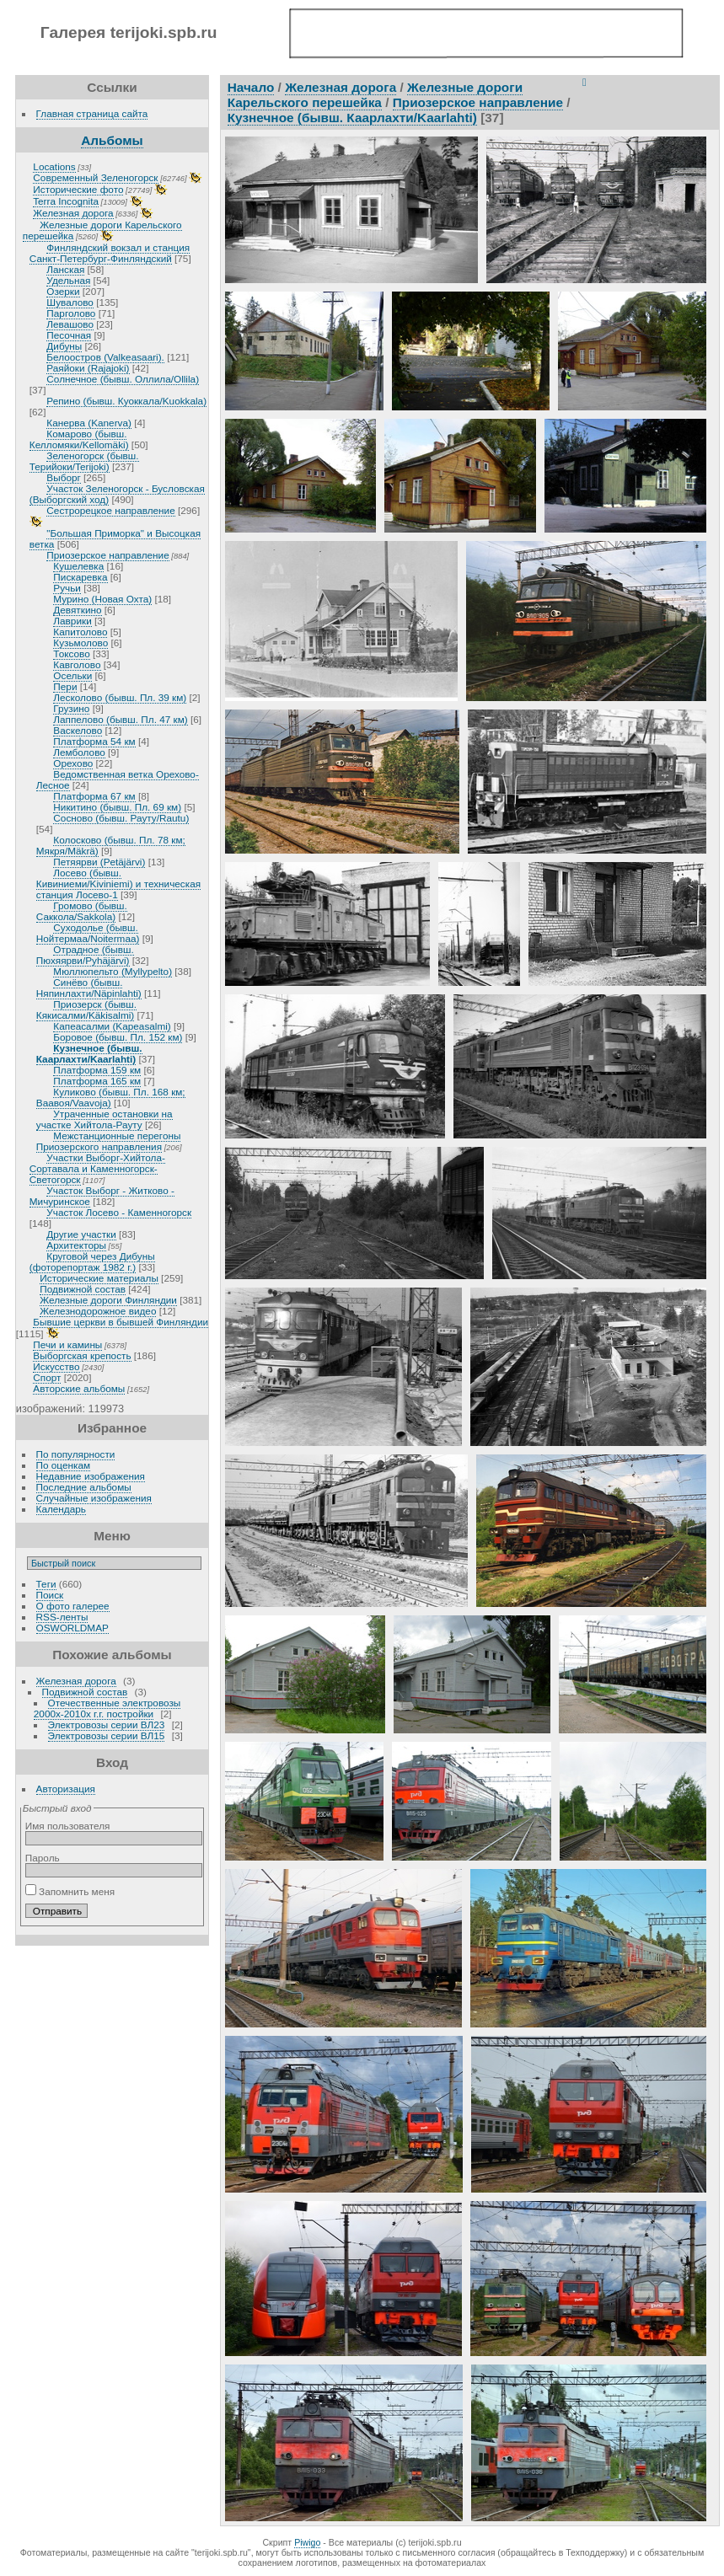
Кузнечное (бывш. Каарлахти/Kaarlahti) (89, 1053)
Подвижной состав (83, 1288)
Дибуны (64, 345)
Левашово (70, 324)
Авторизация (65, 1788)
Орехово (73, 763)
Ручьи (67, 587)
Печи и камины (67, 1344)
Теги (46, 1583)
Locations (54, 166)
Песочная (68, 334)
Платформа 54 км (94, 741)
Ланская (65, 269)
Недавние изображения (90, 1475)
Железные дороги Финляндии (108, 1299)
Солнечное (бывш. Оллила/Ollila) (122, 378)
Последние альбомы (83, 1486)
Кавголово (76, 664)
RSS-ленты (62, 1616)
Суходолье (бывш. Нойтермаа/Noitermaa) (88, 933)
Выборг (63, 477)
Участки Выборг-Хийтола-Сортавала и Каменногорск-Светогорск (97, 1168)
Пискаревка (80, 576)
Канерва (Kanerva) (88, 422)
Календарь (61, 1508)
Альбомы (111, 140)
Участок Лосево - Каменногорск (118, 1212)
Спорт (47, 1377)
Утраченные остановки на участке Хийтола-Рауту (104, 1119)
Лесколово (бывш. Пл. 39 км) (119, 697)
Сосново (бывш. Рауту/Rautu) (121, 817)
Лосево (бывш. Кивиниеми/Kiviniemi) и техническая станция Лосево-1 (118, 883)
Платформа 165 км (97, 1080)
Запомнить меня (70, 1891)
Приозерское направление (107, 554)
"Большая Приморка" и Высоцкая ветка (115, 538)
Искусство (56, 1366)
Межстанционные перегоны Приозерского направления (108, 1141)
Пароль (42, 1857)
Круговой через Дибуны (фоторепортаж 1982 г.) (92, 1261)
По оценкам (63, 1464)
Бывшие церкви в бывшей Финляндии (120, 1321)
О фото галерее (73, 1605)
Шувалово (70, 302)
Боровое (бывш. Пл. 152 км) (117, 1036)
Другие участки (81, 1234)
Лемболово (79, 752)
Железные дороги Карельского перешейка (375, 95)
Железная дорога (73, 212)
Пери (65, 686)
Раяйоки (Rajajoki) (87, 367)
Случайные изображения (94, 1497)
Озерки (62, 291)
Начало (251, 87)
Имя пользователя (67, 1825)
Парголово (70, 313)
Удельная (68, 280)
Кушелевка (78, 565)
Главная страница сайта (92, 113)
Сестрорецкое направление (110, 510)
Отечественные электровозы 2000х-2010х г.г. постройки (107, 1708)
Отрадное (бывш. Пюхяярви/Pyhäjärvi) (85, 955)
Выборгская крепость (82, 1355)
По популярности (75, 1454)
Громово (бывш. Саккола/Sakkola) (81, 911)
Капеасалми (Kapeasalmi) (111, 1025)
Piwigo (307, 2542)
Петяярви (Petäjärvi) (99, 861)
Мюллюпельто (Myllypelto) (112, 971)
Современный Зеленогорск (95, 177)
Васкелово (77, 730)
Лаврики (72, 620)
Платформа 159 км (97, 1069)
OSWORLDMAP (72, 1627)
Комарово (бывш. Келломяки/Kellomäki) (79, 439)
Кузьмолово (80, 642)
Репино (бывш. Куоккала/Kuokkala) (126, 400)
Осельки (72, 675)
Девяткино (77, 609)
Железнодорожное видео (98, 1310)
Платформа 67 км (94, 795)
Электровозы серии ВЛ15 (106, 1735)
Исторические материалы (99, 1277)
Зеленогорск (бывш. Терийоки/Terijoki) (84, 461)
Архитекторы (76, 1245)
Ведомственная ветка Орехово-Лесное (117, 779)
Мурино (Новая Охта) (102, 598)
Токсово (71, 653)
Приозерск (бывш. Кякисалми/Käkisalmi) (86, 1009)
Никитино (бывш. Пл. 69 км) (117, 806)
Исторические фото (78, 189)
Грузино (71, 708)
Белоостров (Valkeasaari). (105, 356)
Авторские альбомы (79, 1388)
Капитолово (80, 631)
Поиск (50, 1594)
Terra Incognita (66, 200)
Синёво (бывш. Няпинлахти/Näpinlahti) (89, 988)
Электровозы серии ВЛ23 (106, 1724)
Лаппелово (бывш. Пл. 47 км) (120, 719)
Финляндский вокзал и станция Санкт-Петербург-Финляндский (109, 253)
